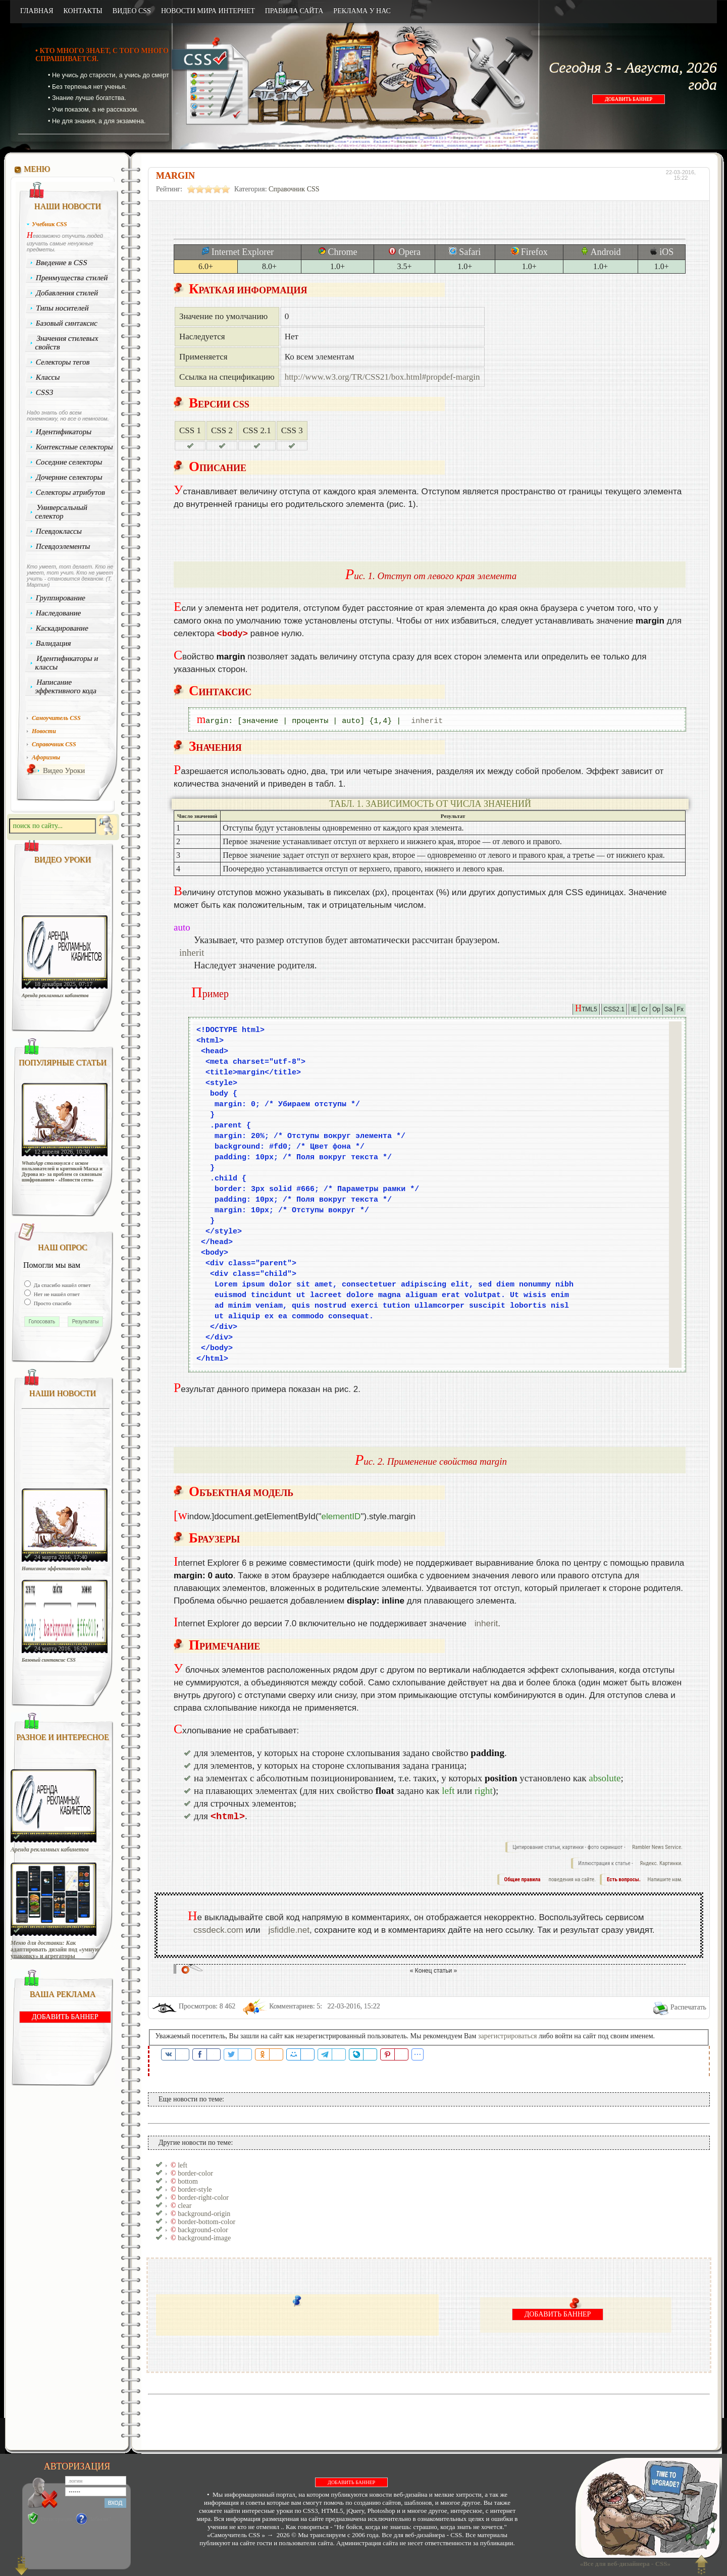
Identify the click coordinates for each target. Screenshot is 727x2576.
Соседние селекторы (69, 462)
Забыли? (100, 2518)
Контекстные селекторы (74, 447)
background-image (204, 2238)
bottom (188, 2181)
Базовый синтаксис (66, 323)
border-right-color (203, 2197)
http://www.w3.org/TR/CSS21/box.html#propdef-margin (382, 377)
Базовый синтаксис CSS (49, 1660)
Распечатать (688, 2007)
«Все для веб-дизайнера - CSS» (623, 2563)
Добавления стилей (67, 293)
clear (184, 2205)
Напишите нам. (665, 1879)
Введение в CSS (61, 263)
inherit (427, 721)
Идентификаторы (63, 432)
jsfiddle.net (288, 1930)
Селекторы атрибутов (70, 492)
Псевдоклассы (59, 531)
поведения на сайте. (571, 1879)
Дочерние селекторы (69, 477)
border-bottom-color (206, 2222)
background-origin (204, 2214)
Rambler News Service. (657, 1847)
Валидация (53, 643)
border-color (195, 2173)
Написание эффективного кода (65, 686)
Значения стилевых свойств (66, 342)
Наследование (58, 613)
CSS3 (44, 392)
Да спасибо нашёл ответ (61, 1285)
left (182, 2165)
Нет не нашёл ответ (56, 1294)
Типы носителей (62, 308)
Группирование (60, 598)
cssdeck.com (218, 1930)
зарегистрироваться (507, 2036)
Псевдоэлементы (63, 546)
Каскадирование (62, 628)
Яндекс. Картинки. (661, 1863)
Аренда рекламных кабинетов (55, 995)
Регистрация (56, 2518)
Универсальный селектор (61, 511)
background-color (203, 2230)
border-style (195, 2189)
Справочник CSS (294, 189)
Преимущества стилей (72, 278)
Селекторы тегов (63, 362)
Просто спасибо (51, 1303)
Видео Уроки (64, 770)
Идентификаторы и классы (66, 662)
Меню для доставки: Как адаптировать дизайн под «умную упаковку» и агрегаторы (55, 1950)
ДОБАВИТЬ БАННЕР (628, 99)
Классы (48, 377)
